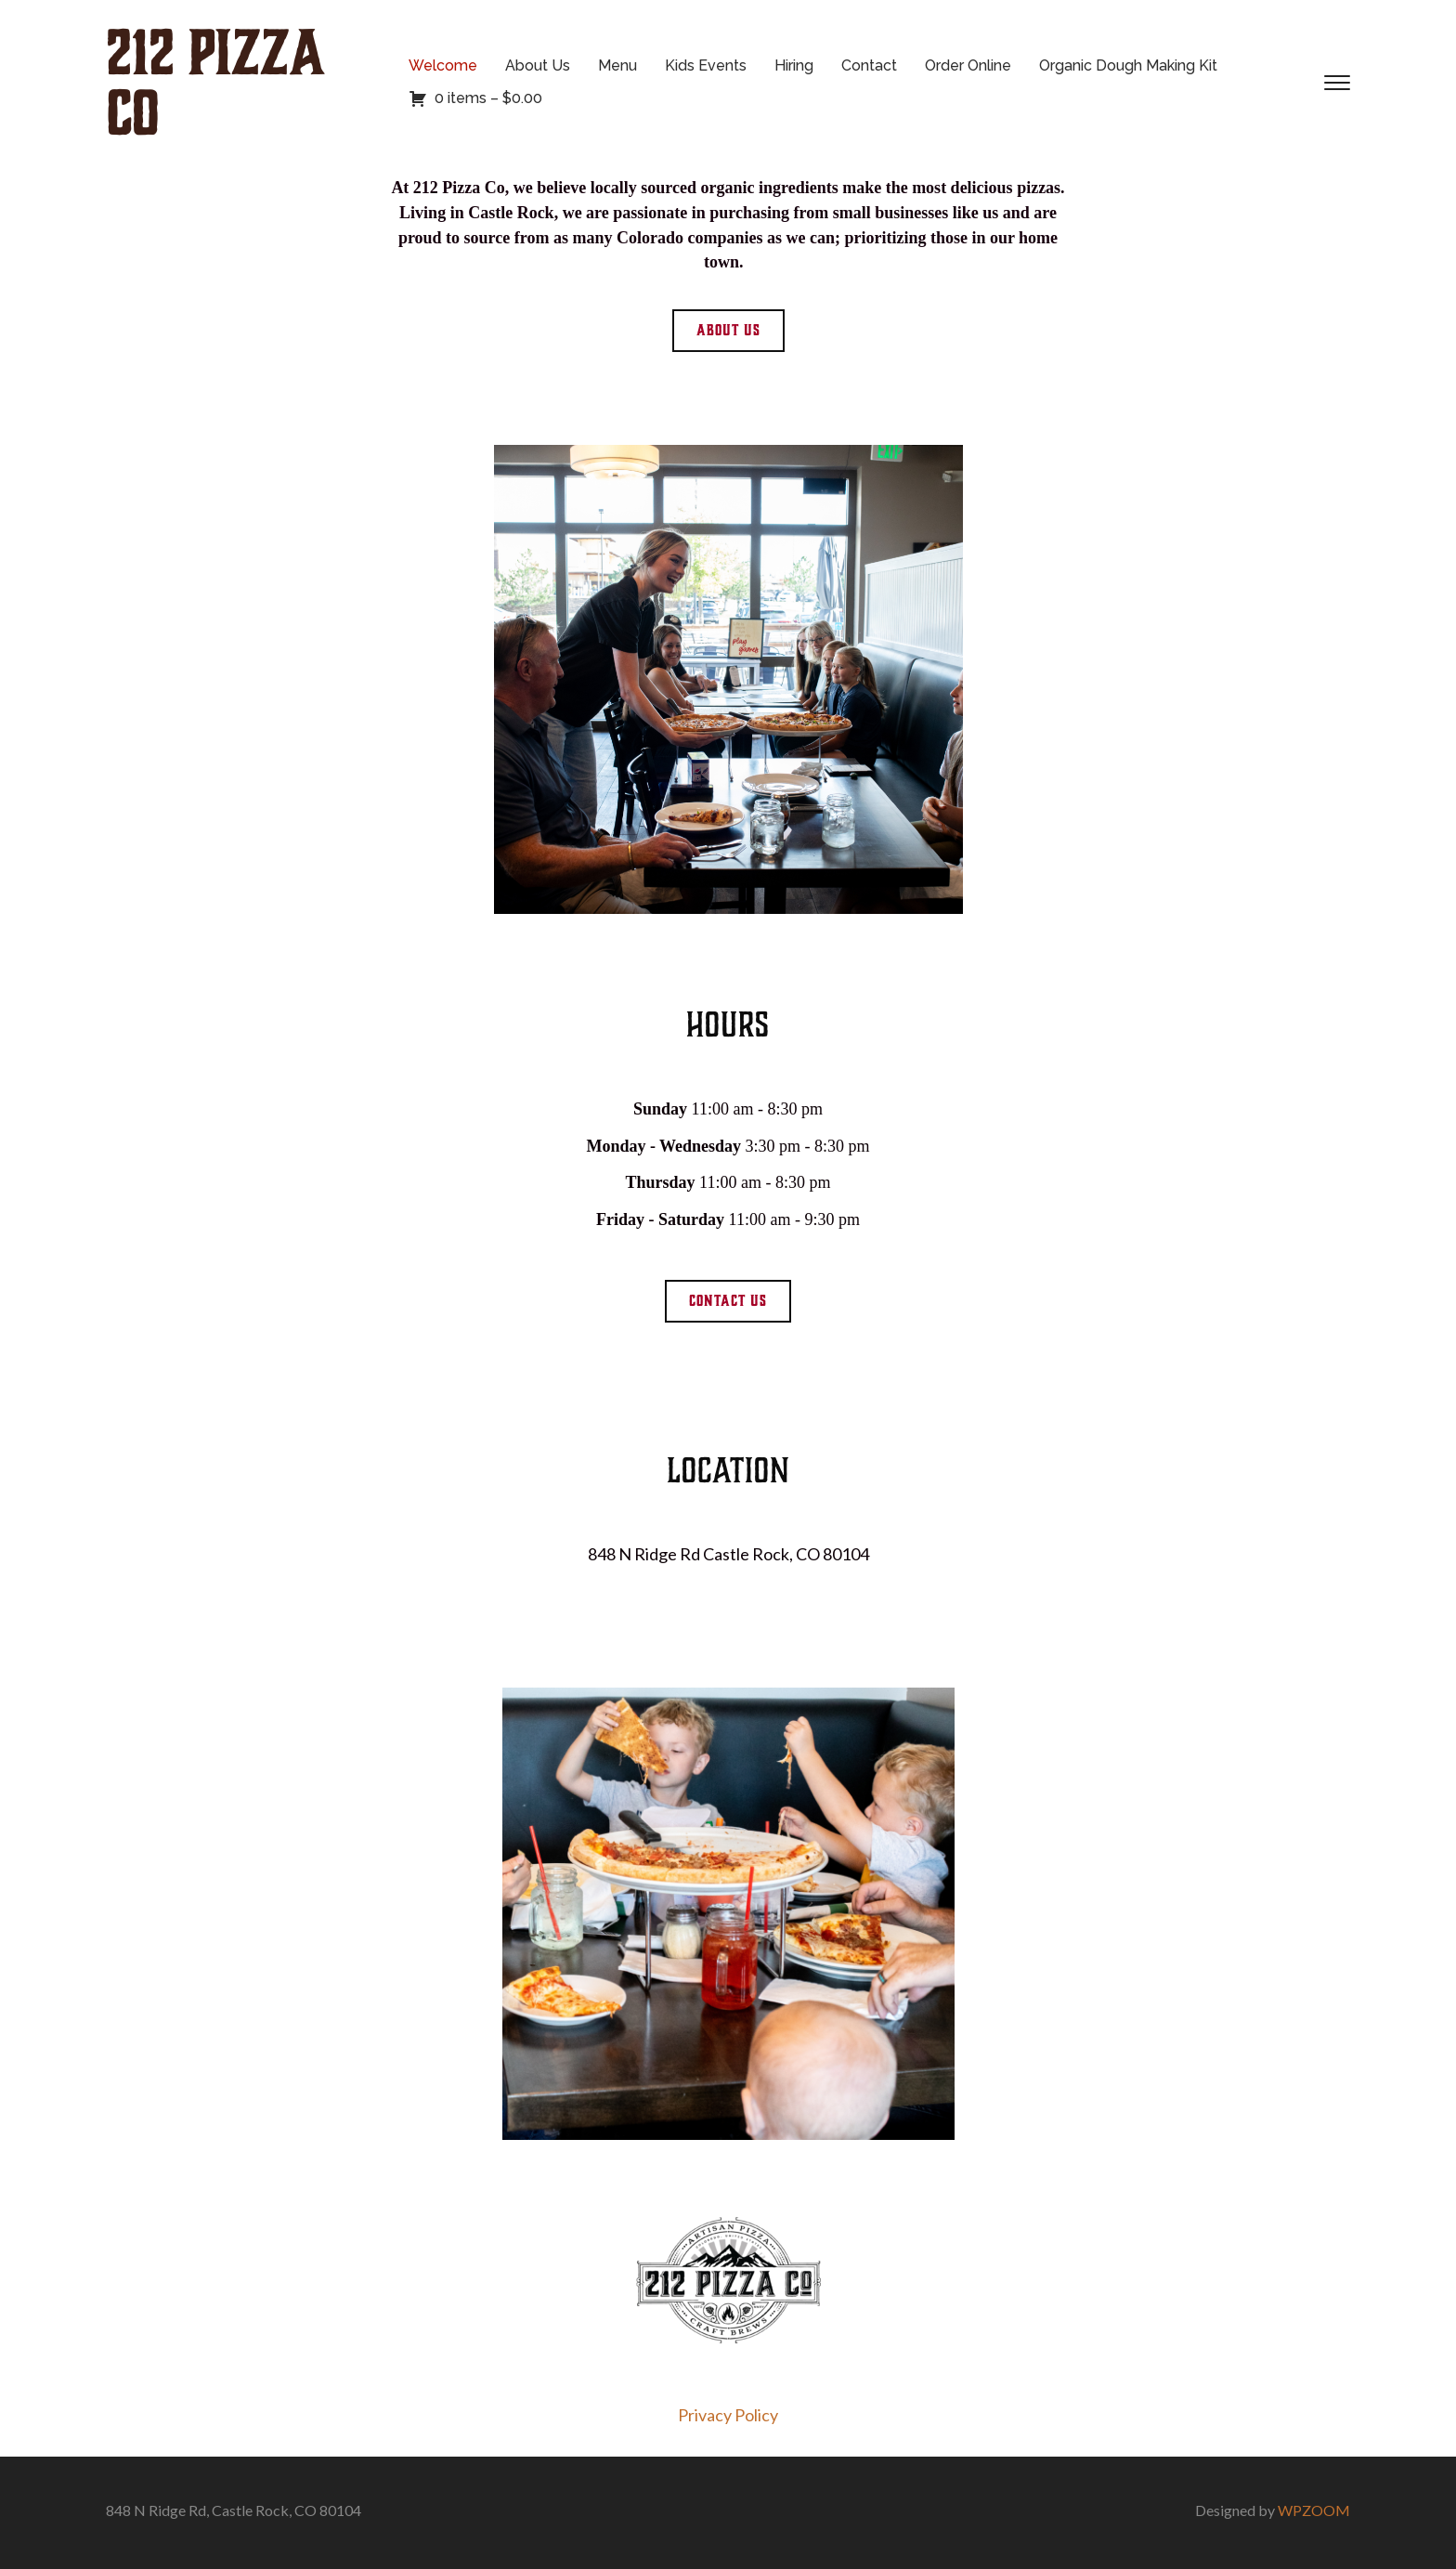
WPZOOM (1314, 2510)
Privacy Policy (728, 2415)
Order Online (968, 65)
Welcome (443, 65)
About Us (537, 65)
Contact (869, 65)
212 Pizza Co (215, 82)
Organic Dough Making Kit (1128, 65)
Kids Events (706, 65)
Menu (617, 65)
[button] (728, 330)
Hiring (793, 65)
